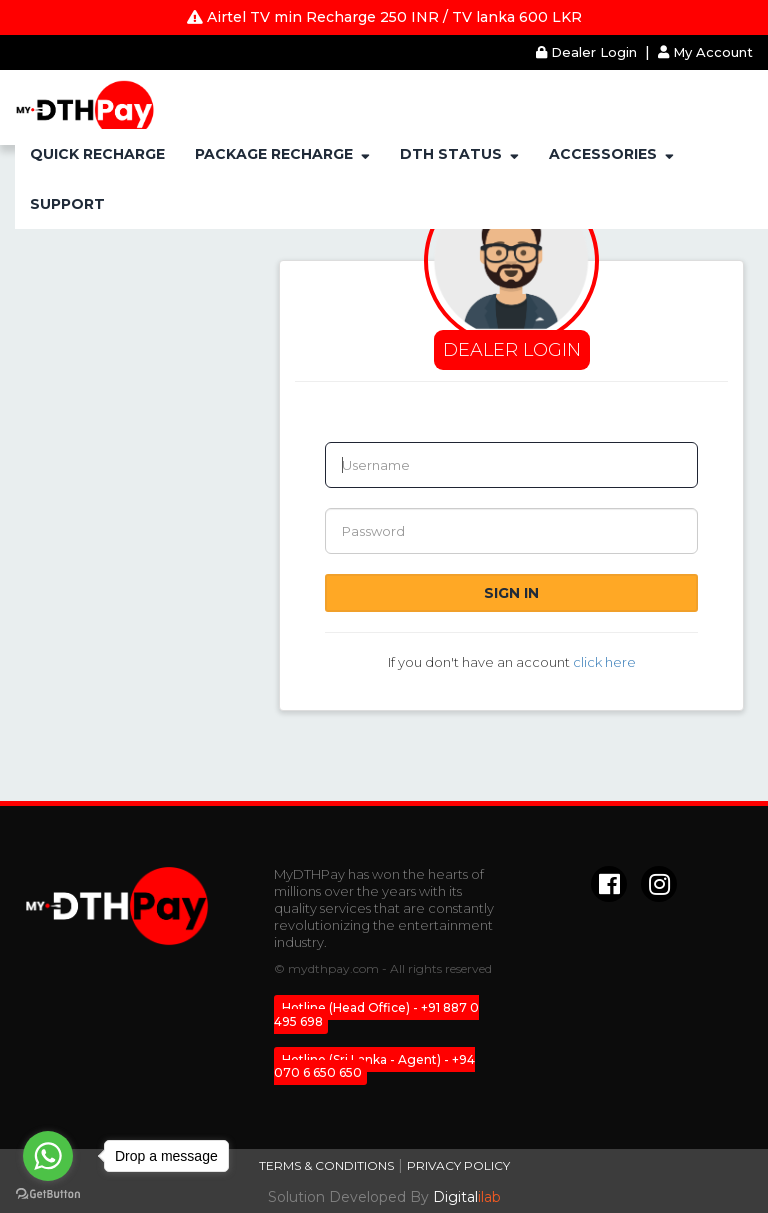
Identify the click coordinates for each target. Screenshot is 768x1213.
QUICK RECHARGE (97, 154)
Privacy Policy (458, 1165)
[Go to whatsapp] (48, 1156)
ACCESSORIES (611, 154)
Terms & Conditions (326, 1165)
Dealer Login (588, 52)
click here (604, 662)
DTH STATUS (459, 154)
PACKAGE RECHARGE (282, 154)
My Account (705, 52)
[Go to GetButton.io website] (48, 1193)
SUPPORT (67, 204)
